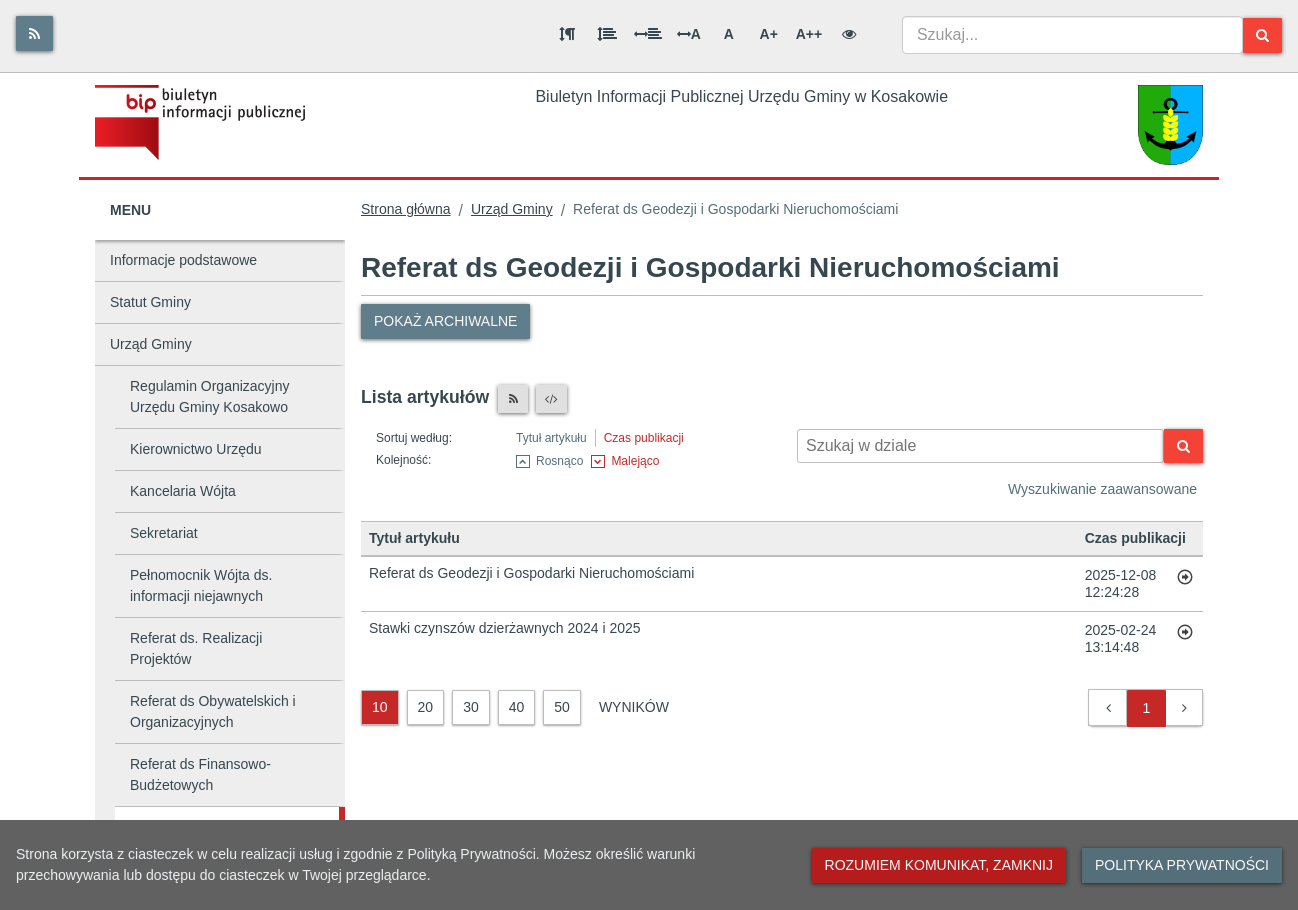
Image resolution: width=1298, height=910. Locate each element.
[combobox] (1072, 35)
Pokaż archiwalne (445, 321)
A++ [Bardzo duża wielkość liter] (809, 34)
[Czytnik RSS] (513, 399)
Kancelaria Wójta (183, 491)
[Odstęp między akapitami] (567, 34)
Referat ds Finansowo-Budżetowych (200, 774)
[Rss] (34, 33)
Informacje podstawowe (183, 260)
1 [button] (1147, 708)
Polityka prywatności (1182, 865)
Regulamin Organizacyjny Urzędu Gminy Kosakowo (210, 396)
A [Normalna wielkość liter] (729, 34)
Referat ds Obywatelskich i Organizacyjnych (213, 711)
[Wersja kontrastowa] (849, 34)
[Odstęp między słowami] (648, 34)
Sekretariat (164, 533)
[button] (1108, 708)
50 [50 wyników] (562, 707)
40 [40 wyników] (517, 707)
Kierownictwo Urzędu (196, 449)
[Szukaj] (1262, 35)
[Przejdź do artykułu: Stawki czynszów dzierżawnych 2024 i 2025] (1185, 639)
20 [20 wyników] (426, 707)
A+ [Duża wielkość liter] (769, 34)
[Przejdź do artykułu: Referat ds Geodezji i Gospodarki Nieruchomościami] (1185, 584)
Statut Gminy (150, 302)
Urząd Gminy (151, 344)
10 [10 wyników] (380, 707)
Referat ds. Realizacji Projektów (196, 648)
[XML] (551, 399)
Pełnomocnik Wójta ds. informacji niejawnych (201, 585)
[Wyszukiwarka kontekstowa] (980, 446)
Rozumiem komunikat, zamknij (939, 865)
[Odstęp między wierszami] (607, 34)
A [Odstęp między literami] (689, 34)
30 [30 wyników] (471, 707)
